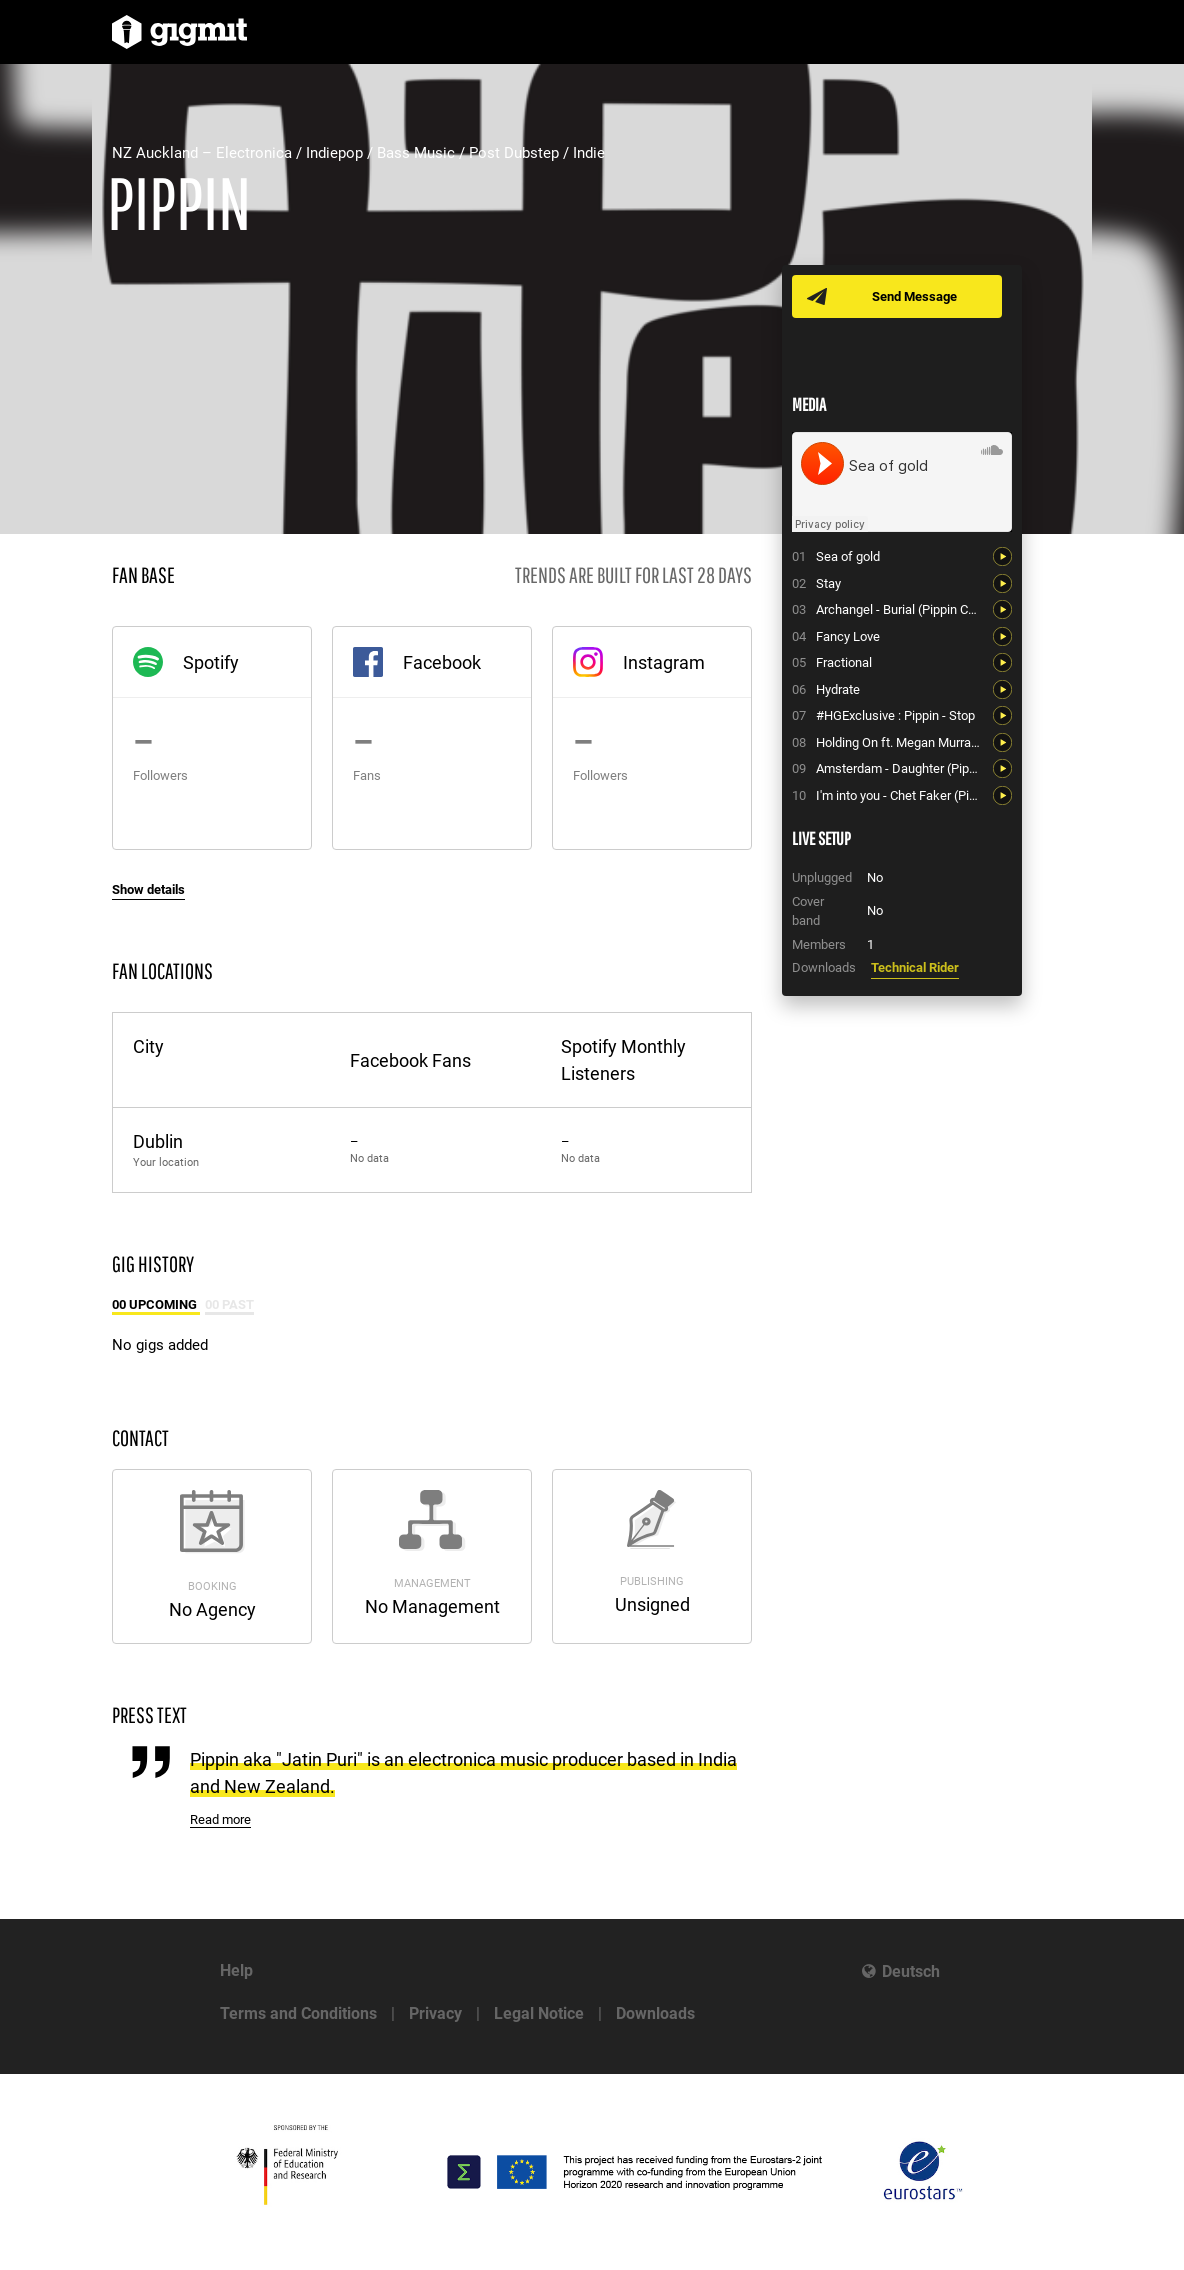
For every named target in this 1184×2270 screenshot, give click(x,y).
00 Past (229, 1304)
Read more (220, 1819)
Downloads (655, 2013)
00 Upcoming (156, 1304)
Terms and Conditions (298, 2013)
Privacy (435, 2013)
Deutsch (911, 1971)
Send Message (914, 296)
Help (236, 1970)
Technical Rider (915, 967)
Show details (148, 889)
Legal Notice (539, 2013)
